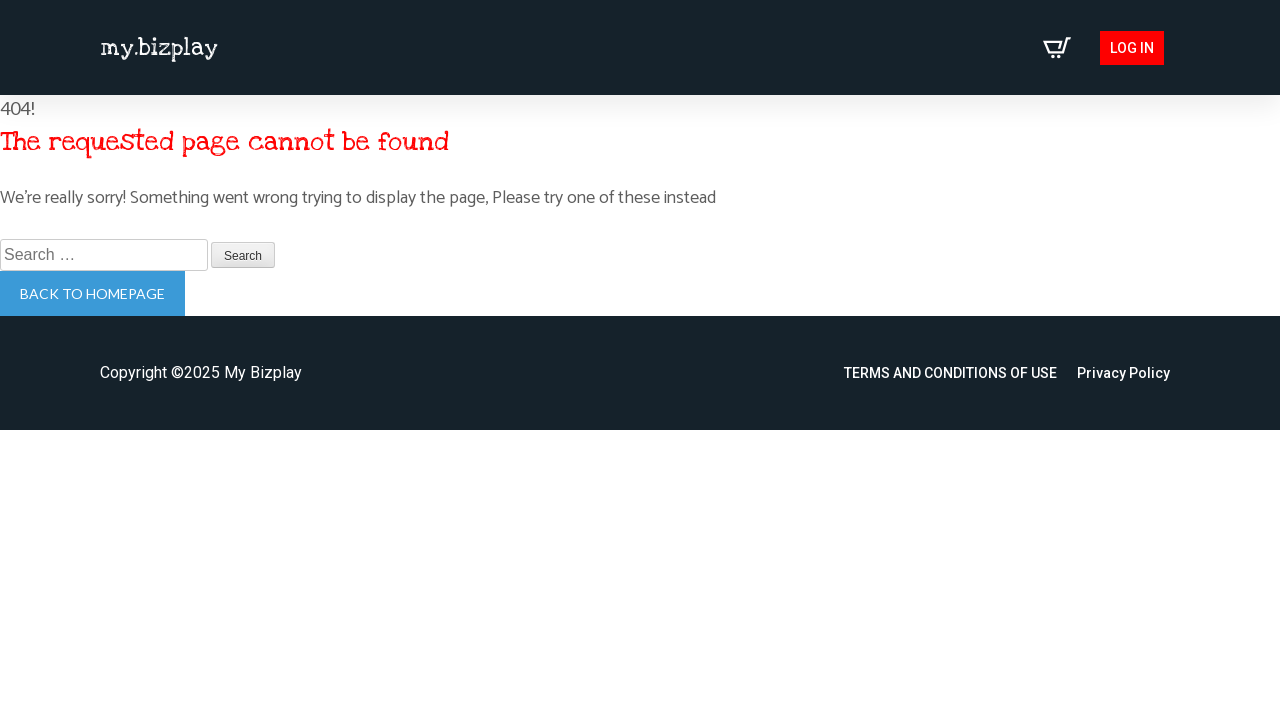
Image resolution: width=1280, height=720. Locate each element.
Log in (1132, 48)
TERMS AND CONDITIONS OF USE (950, 373)
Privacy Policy (1123, 373)
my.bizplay (159, 48)
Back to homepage (92, 293)
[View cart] (1057, 48)
